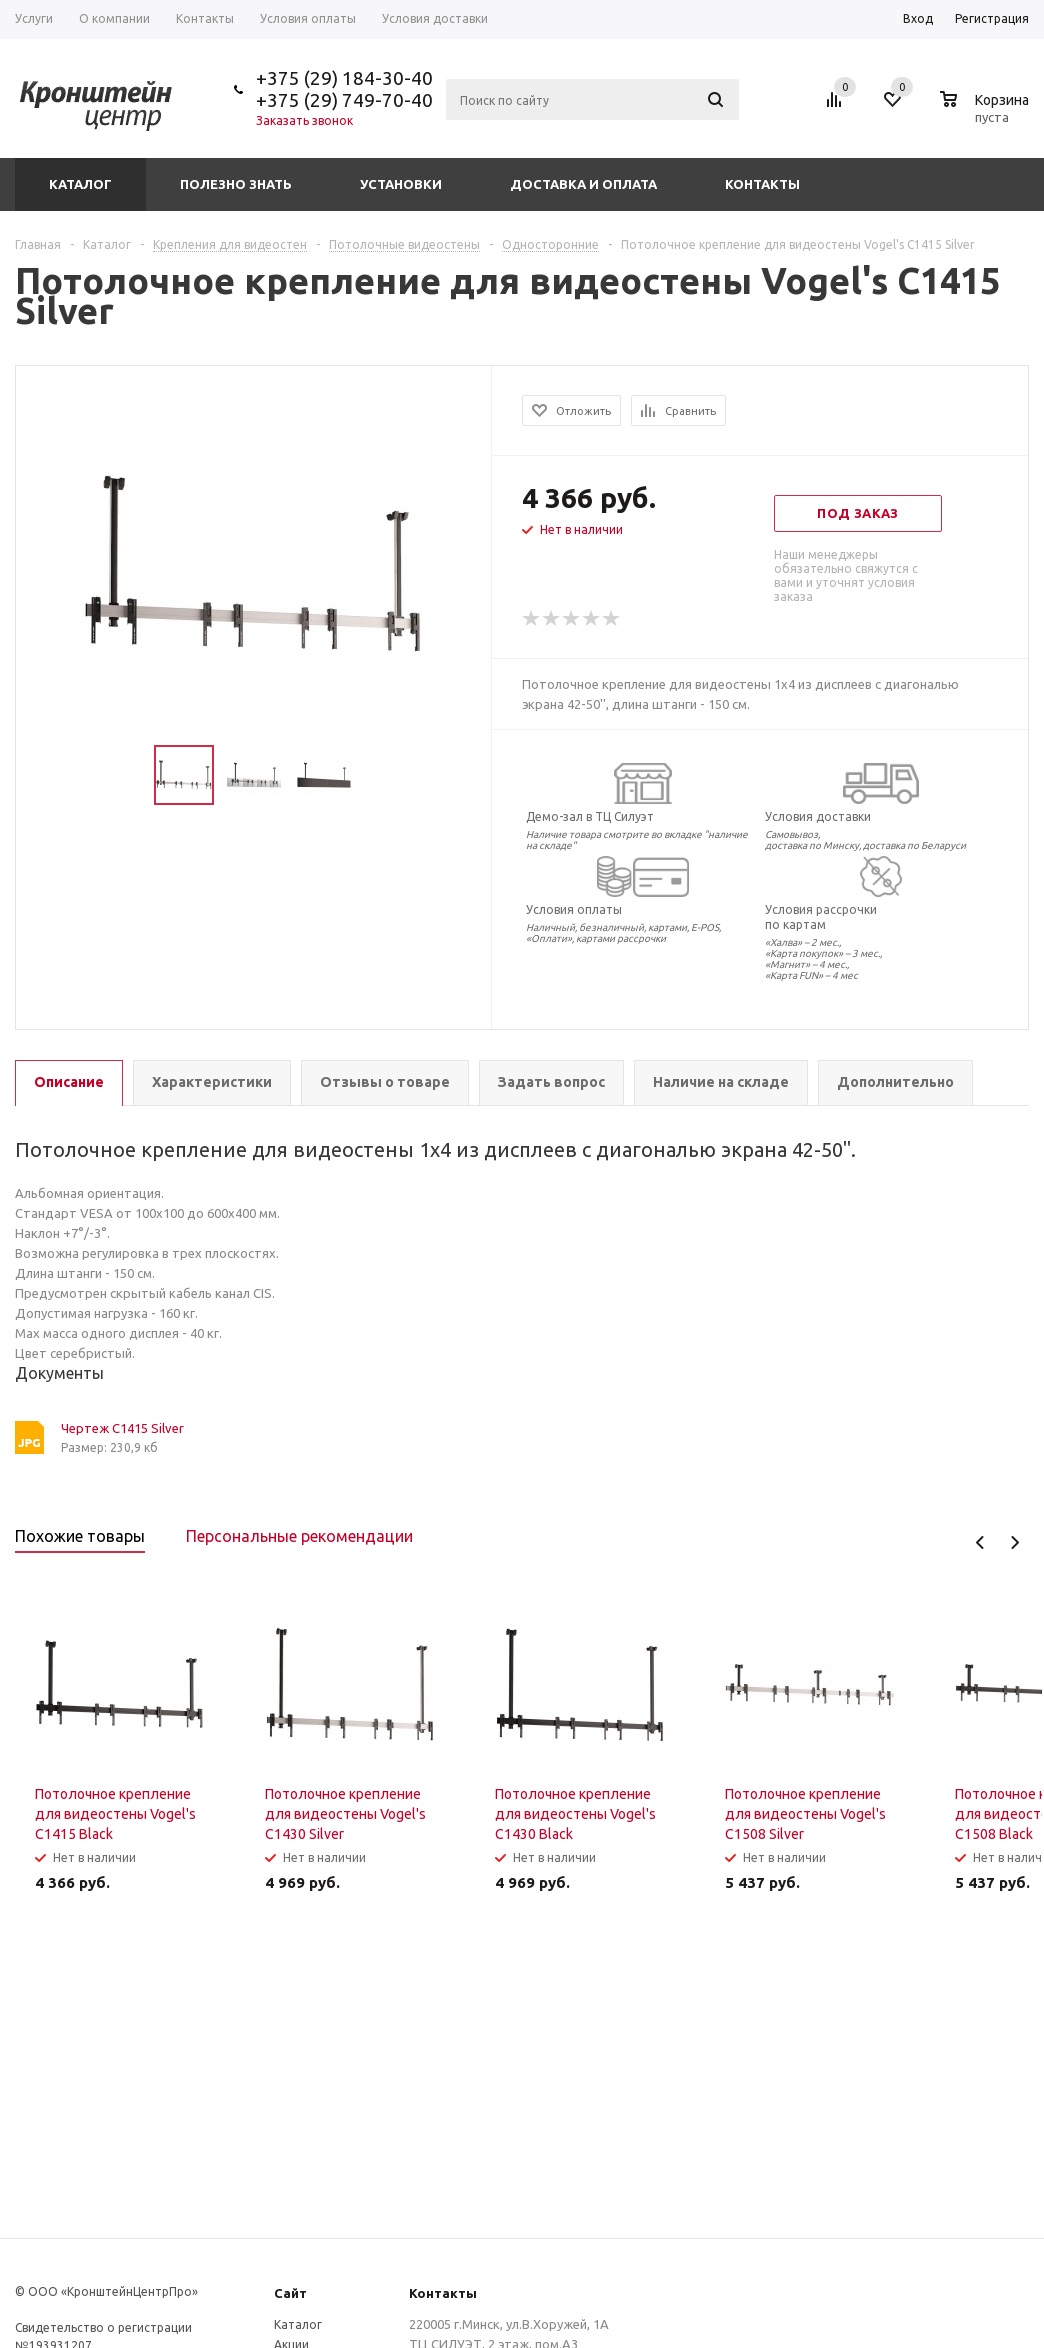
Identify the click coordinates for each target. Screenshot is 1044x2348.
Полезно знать (236, 184)
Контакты (762, 184)
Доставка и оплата (583, 184)
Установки (401, 184)
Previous (980, 1542)
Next (1014, 1542)
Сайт (290, 2293)
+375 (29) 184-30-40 (344, 78)
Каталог (80, 184)
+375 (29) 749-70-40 (344, 100)
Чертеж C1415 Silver (122, 1428)
